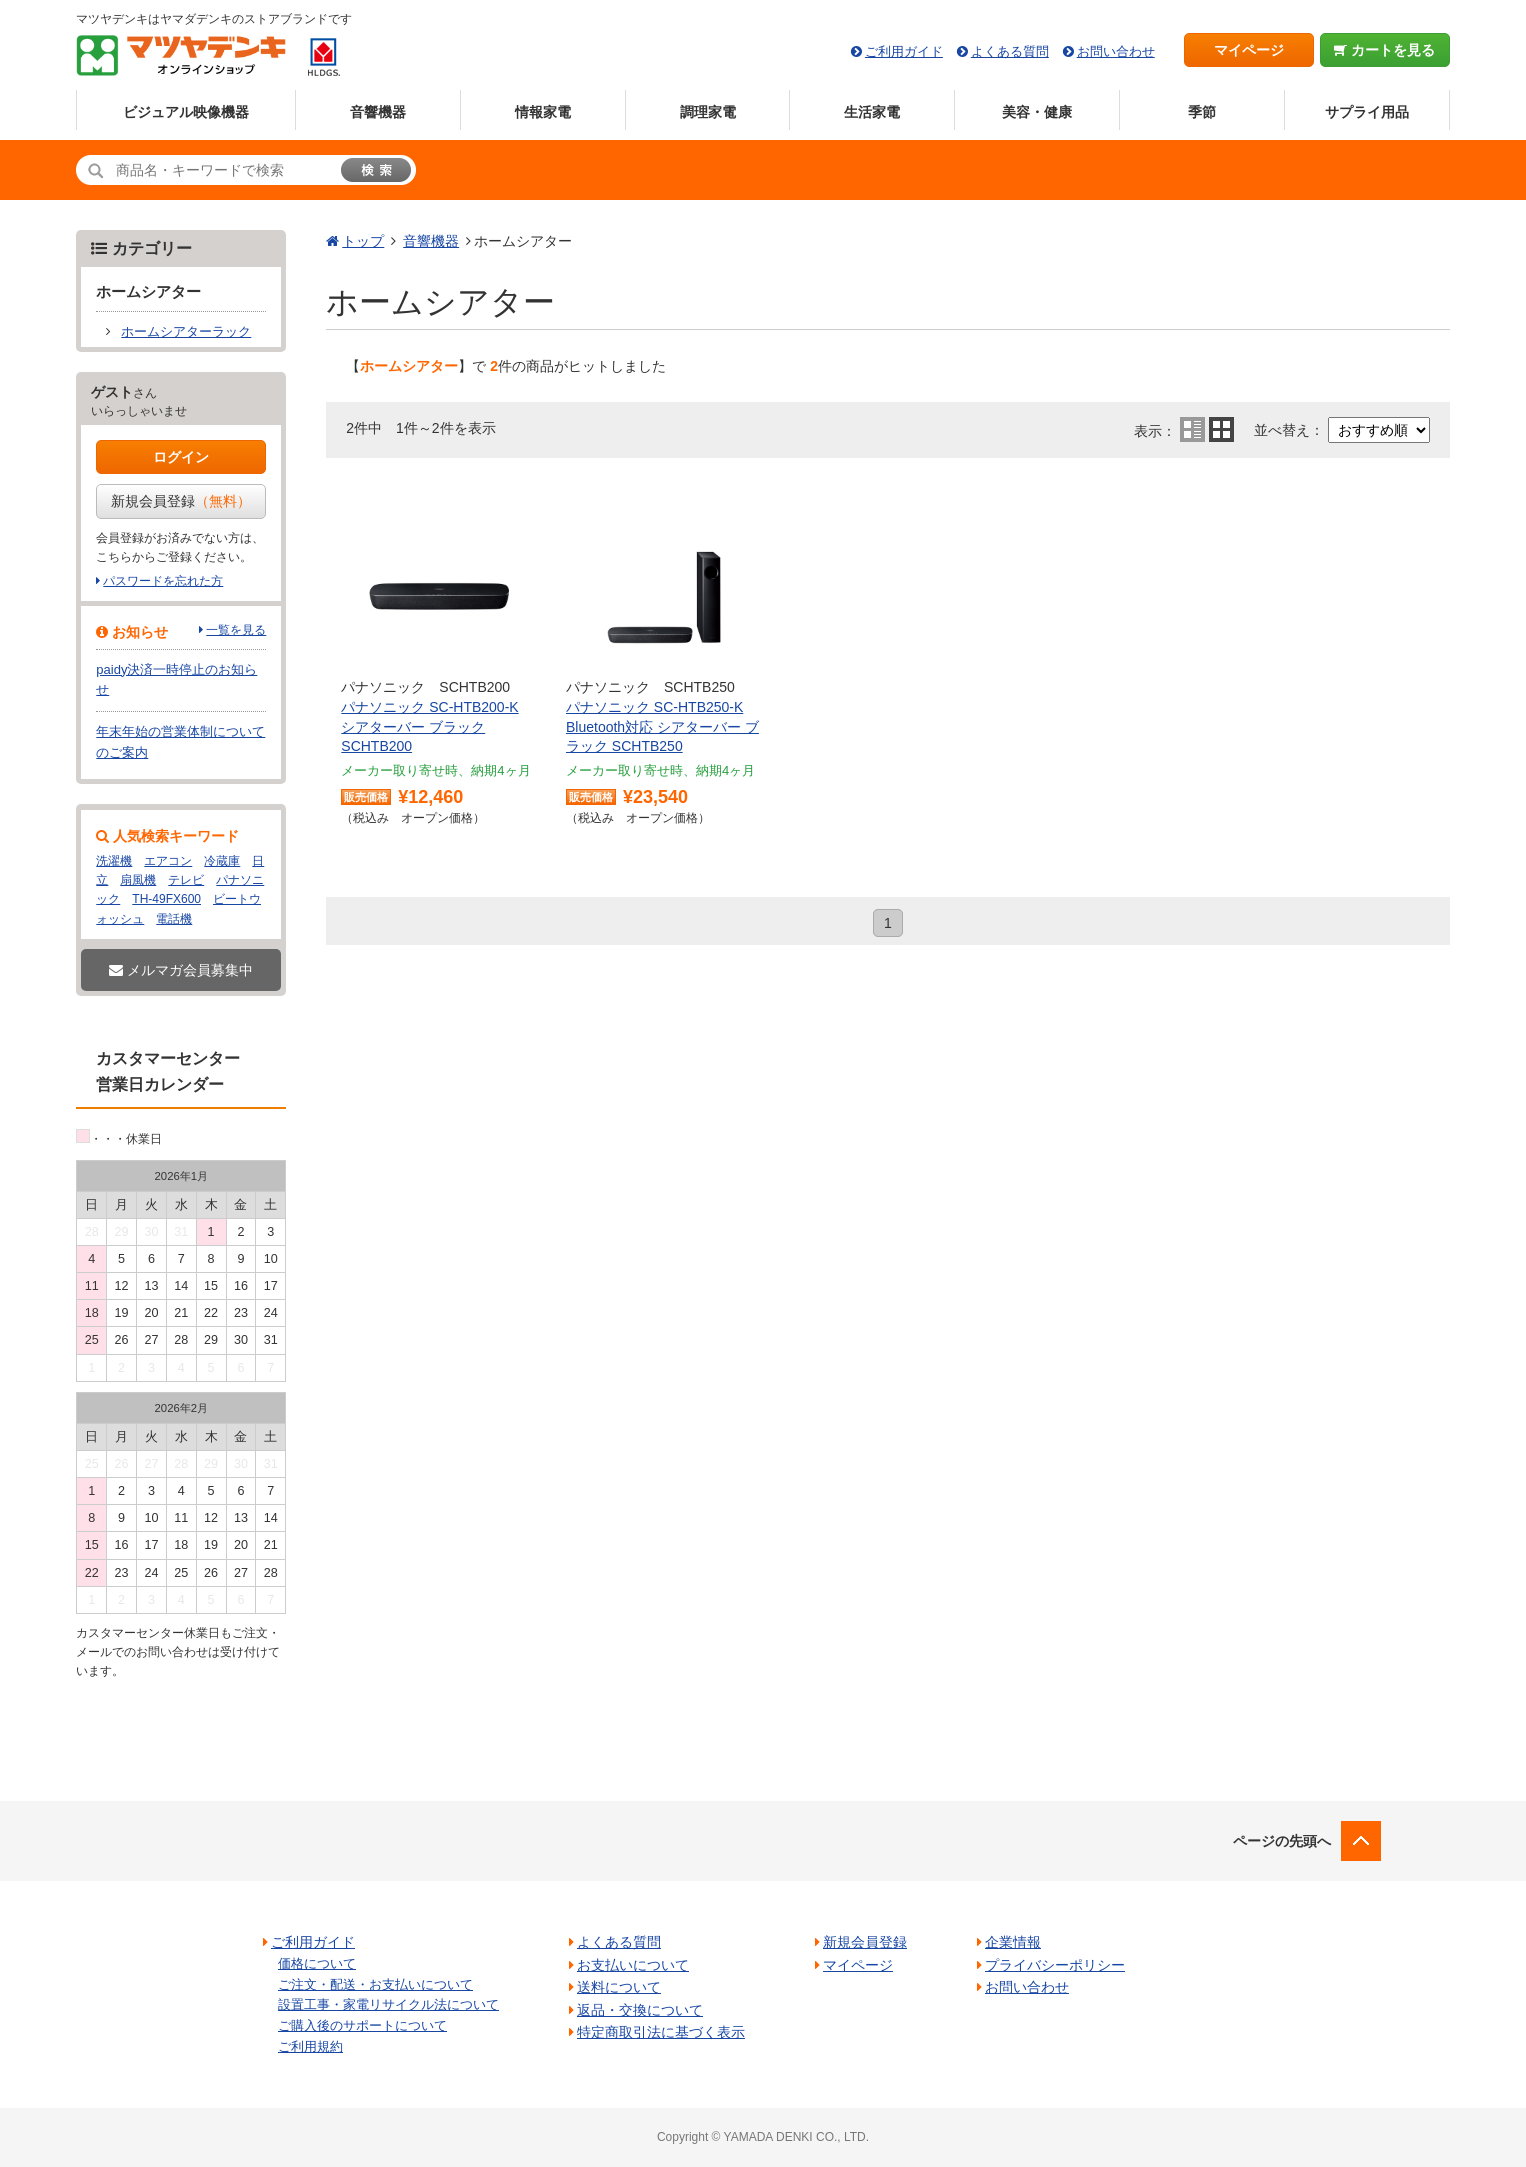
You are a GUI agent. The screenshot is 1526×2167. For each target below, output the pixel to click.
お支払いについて (633, 1965)
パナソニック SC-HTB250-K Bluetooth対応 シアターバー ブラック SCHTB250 (662, 726)
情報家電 (543, 112)
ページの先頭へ (1282, 1841)
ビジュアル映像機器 (186, 112)
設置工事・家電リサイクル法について (388, 2004)
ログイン (181, 457)
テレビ (186, 880)
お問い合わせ (1116, 51)
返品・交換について (640, 2010)
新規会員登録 (181, 501)
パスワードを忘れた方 (163, 581)
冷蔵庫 (222, 861)
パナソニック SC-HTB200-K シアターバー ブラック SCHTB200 (429, 726)
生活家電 (872, 112)
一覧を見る (236, 630)
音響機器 (378, 112)
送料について (619, 1987)
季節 (1202, 112)
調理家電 (708, 112)
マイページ (1249, 50)
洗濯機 (114, 861)
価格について (317, 1963)
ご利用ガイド (904, 51)
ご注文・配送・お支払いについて (375, 1984)
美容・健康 (1037, 112)
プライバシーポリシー (1055, 1965)
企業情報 (1013, 1942)
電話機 (174, 919)
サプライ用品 (1367, 112)
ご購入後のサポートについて (362, 2025)
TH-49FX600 (166, 899)
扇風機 (138, 880)
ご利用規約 (310, 2046)
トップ (363, 241)
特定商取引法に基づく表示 (661, 2032)
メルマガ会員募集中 (181, 970)
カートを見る (1384, 50)
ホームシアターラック (186, 332)
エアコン (168, 861)
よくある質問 (1010, 51)
